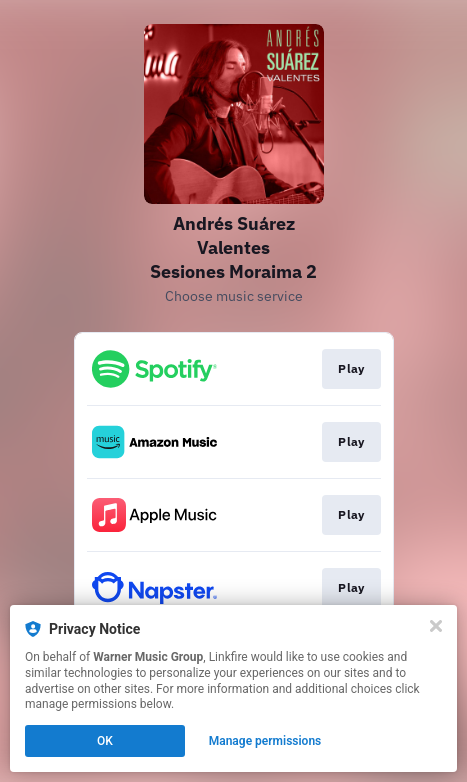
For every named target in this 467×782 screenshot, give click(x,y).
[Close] (436, 626)
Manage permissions (265, 741)
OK (105, 741)
